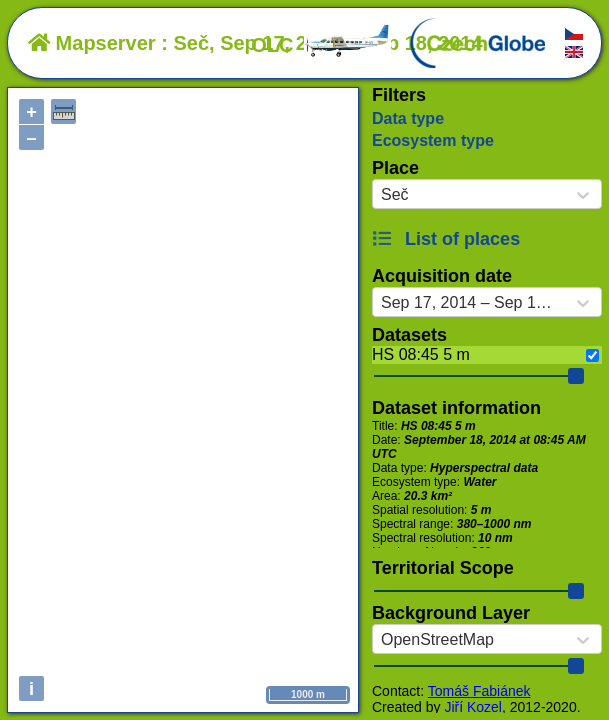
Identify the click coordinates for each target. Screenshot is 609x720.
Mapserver (92, 43)
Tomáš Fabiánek (479, 691)
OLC (321, 45)
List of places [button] (446, 239)
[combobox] (381, 195)
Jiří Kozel (473, 707)
